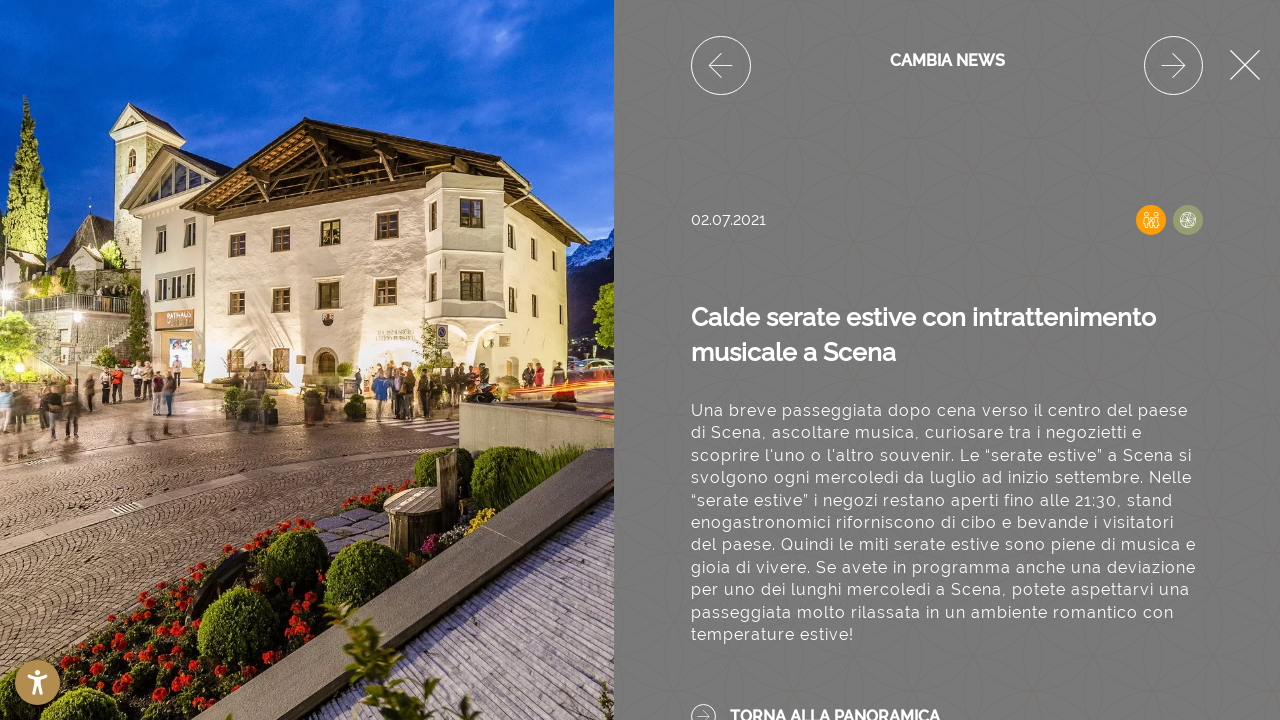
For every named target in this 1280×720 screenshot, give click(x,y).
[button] (37, 682)
